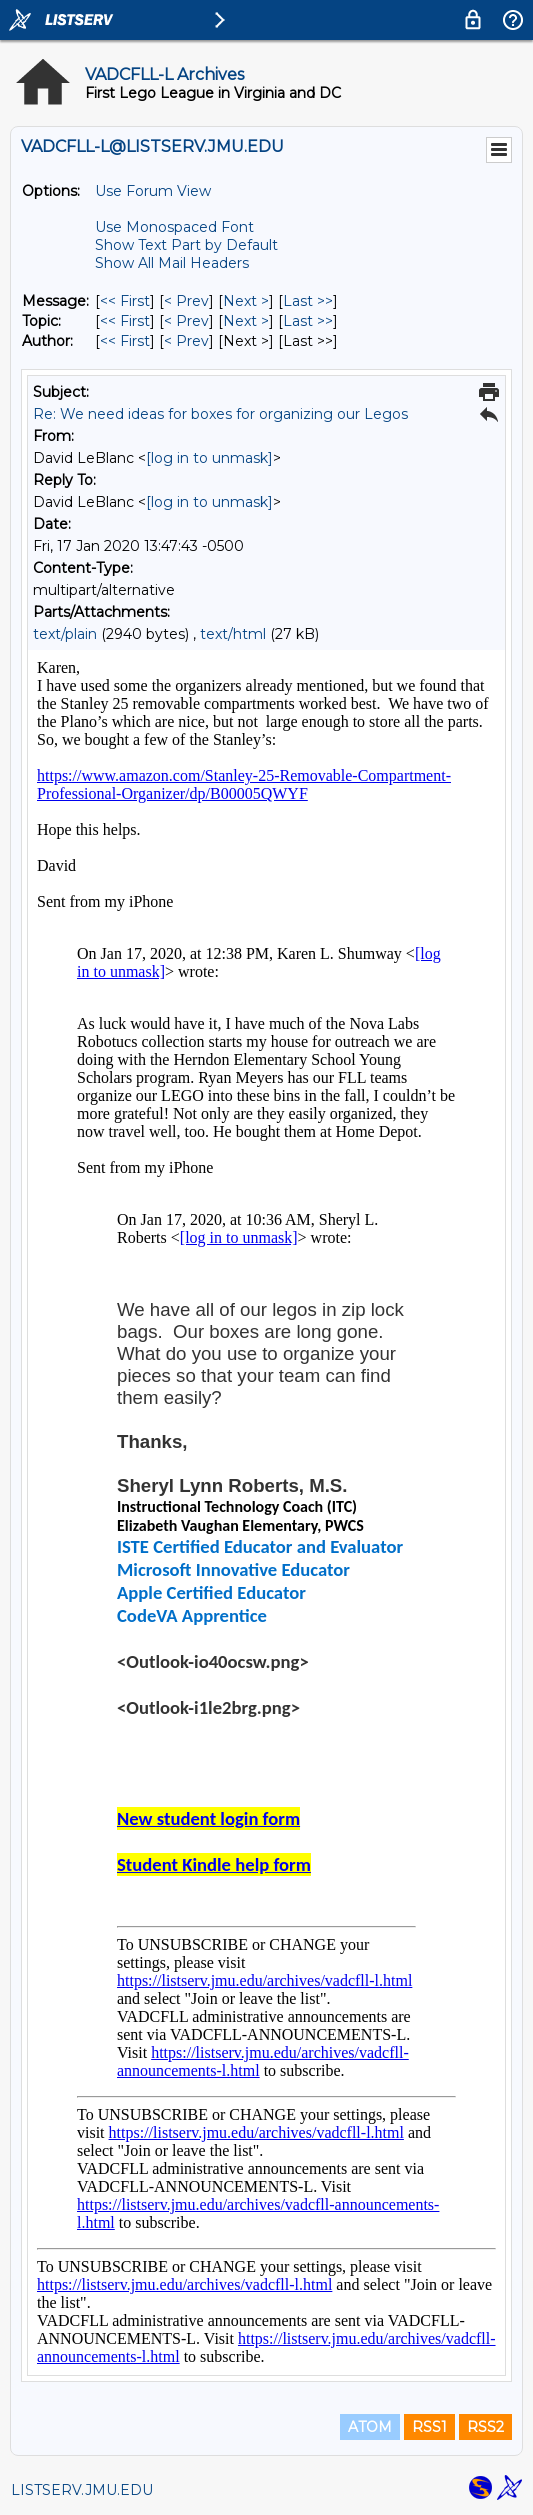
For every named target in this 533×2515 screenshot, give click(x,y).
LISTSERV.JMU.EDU (82, 2490)
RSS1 (429, 2427)
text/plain (65, 634)
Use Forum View (153, 191)
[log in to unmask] (209, 458)
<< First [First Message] (125, 301)
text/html (233, 634)
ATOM (370, 2427)
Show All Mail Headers (172, 263)
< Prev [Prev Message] (186, 301)
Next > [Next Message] (246, 301)
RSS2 (485, 2427)
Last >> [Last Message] (308, 301)
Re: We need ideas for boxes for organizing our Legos (220, 414)
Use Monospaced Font (174, 227)
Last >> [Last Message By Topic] (308, 321)
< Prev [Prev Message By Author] (186, 341)
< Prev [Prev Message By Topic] (186, 321)
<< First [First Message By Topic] (125, 321)
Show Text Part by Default (186, 245)
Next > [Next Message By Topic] (246, 321)
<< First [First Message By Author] (125, 341)
